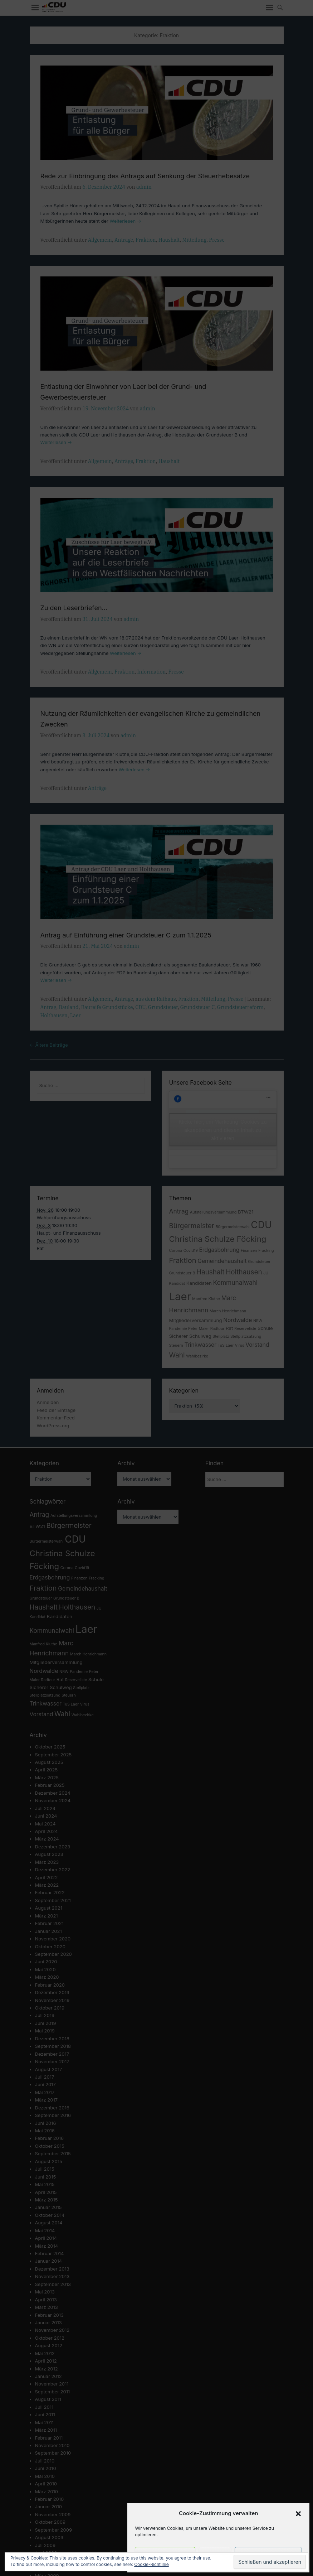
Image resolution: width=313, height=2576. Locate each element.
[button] (298, 2513)
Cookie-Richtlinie (151, 2564)
